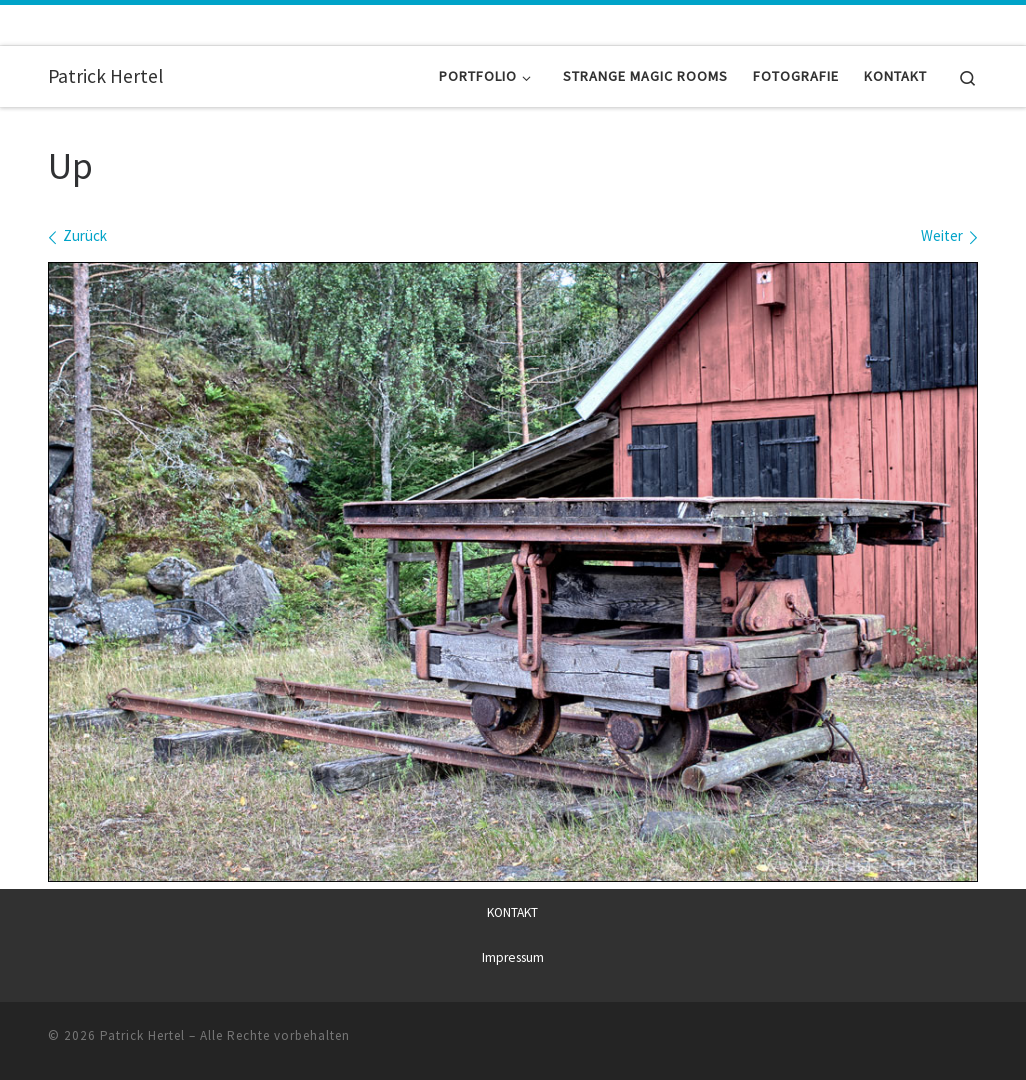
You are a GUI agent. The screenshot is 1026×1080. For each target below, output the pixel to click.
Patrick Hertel (142, 1035)
